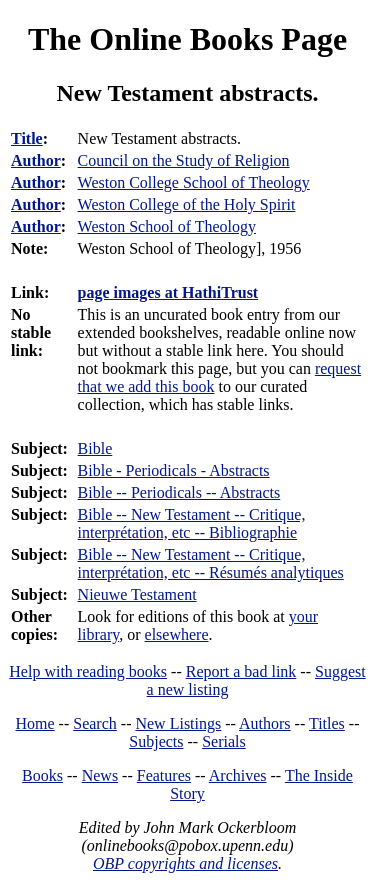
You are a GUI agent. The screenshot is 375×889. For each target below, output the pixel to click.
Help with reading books (88, 671)
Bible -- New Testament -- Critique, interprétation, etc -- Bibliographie (192, 523)
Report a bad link (241, 671)
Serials (224, 741)
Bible (95, 448)
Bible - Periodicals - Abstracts (174, 470)
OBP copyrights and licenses (185, 863)
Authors (265, 723)
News (100, 775)
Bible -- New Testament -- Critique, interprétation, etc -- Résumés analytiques (211, 563)
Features (164, 775)
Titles (327, 723)
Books (42, 775)
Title (27, 138)
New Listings (178, 723)
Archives (238, 775)
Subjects (156, 741)
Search (95, 723)
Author (36, 160)
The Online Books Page (187, 39)
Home (35, 723)
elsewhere (177, 634)
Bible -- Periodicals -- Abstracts (179, 492)
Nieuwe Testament (137, 594)
